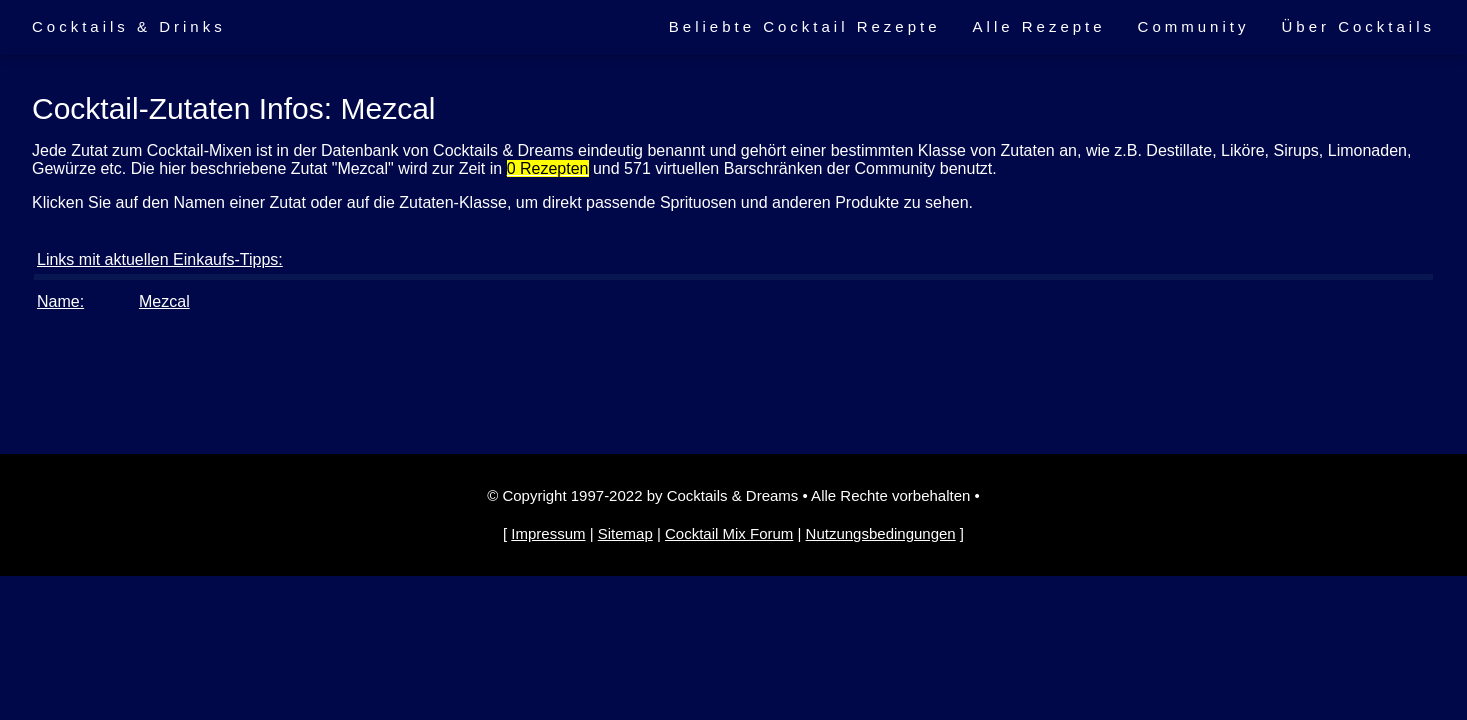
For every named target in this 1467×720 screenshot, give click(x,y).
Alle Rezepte (1039, 26)
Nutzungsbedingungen (881, 533)
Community (1194, 26)
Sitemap (625, 533)
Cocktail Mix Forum (729, 533)
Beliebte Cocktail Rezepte (805, 26)
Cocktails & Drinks (129, 26)
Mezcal (164, 301)
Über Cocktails (1358, 26)
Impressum (548, 533)
